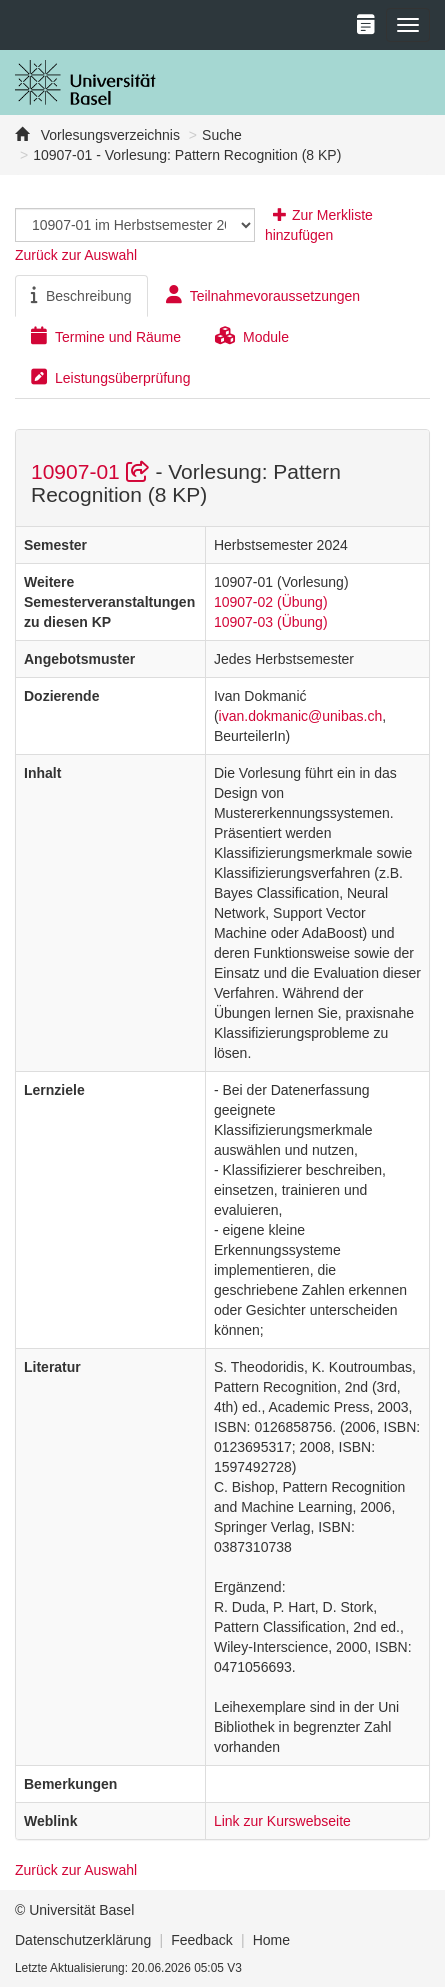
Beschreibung (81, 295)
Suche (222, 135)
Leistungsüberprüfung (110, 377)
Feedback (201, 1940)
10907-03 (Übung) (271, 622)
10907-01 (93, 471)
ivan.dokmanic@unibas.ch (301, 716)
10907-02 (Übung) (271, 602)
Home (271, 1940)
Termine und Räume (106, 336)
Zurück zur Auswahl (76, 255)
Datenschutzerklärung (83, 1940)
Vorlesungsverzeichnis (108, 135)
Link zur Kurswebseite (282, 1821)
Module (252, 336)
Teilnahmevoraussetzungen (263, 295)
